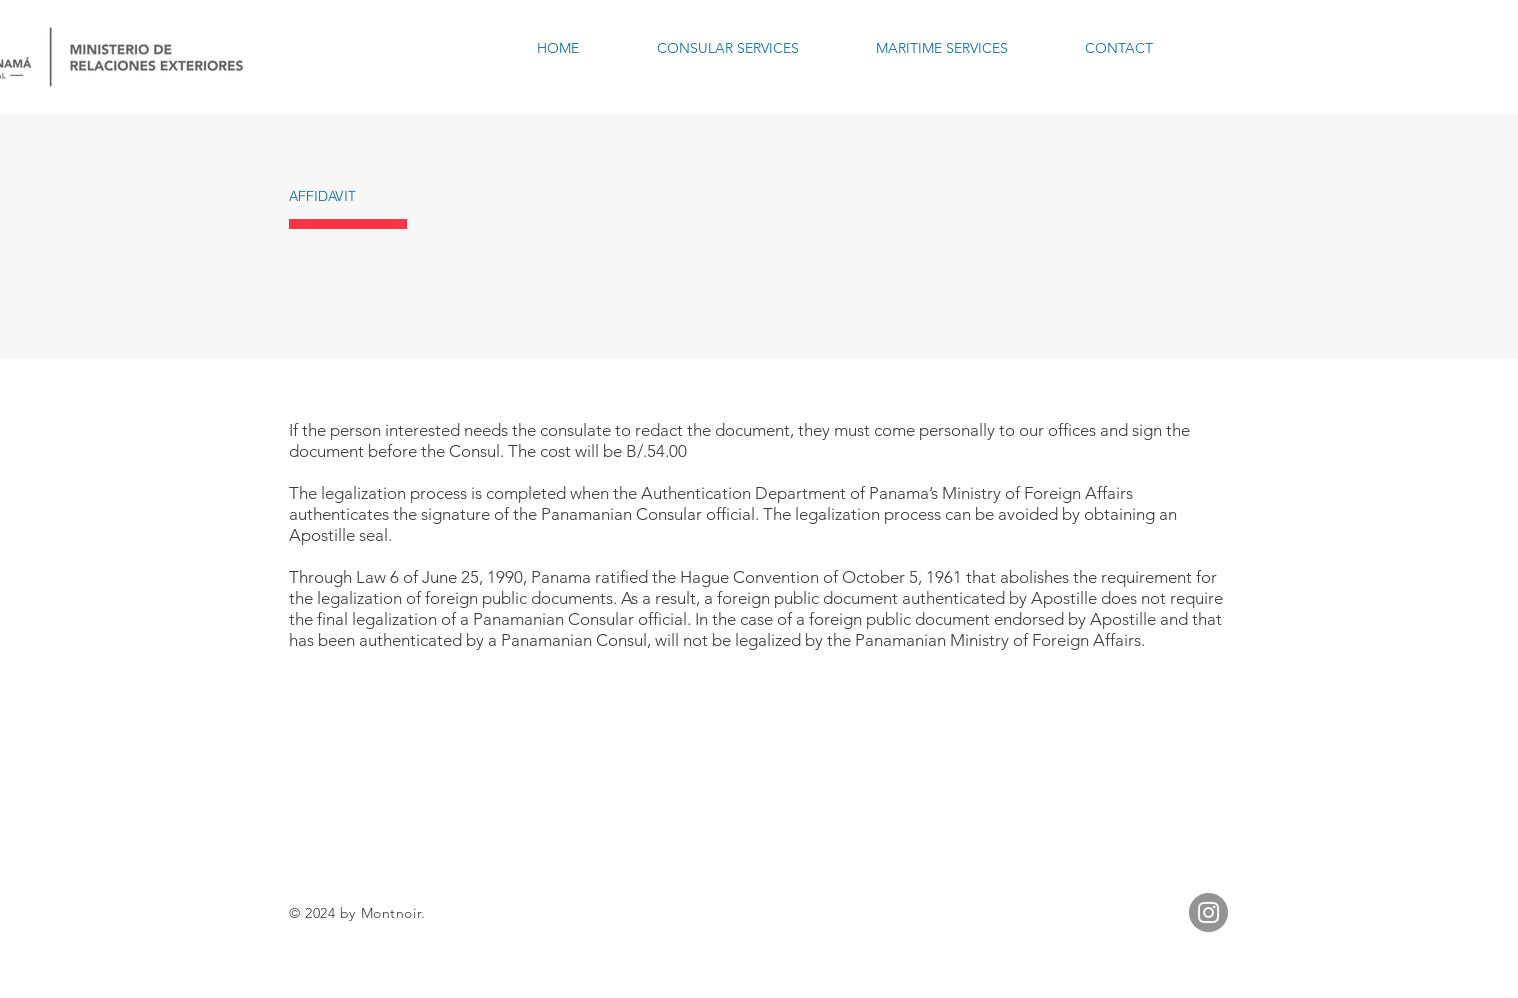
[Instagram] (1208, 912)
